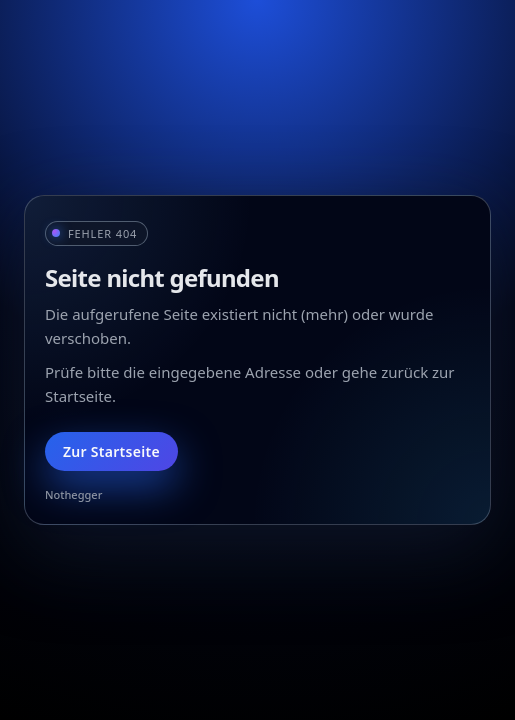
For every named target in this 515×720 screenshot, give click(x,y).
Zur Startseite (111, 451)
